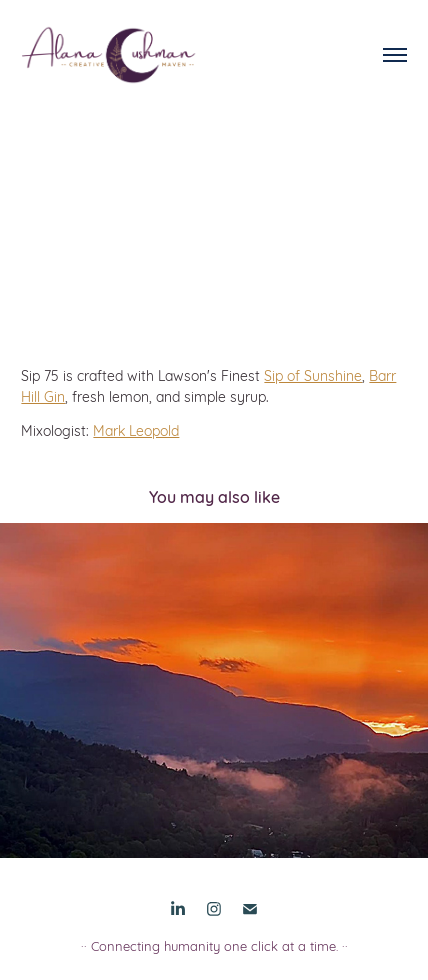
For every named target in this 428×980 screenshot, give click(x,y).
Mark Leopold (136, 429)
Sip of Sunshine (313, 374)
